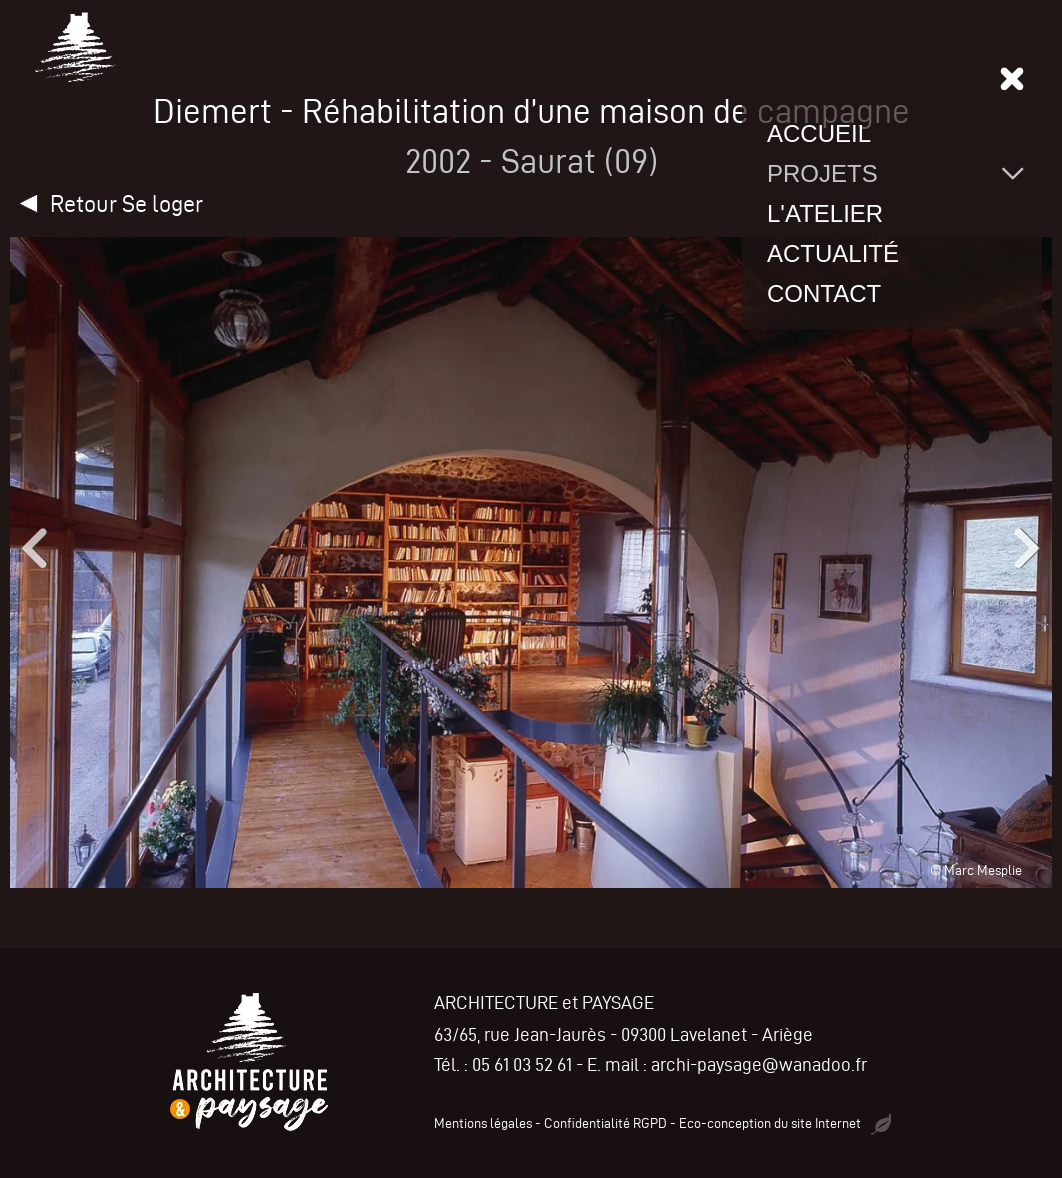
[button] (30, 548)
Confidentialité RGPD (605, 1123)
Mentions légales (483, 1123)
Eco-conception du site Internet (785, 1123)
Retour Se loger (126, 204)
